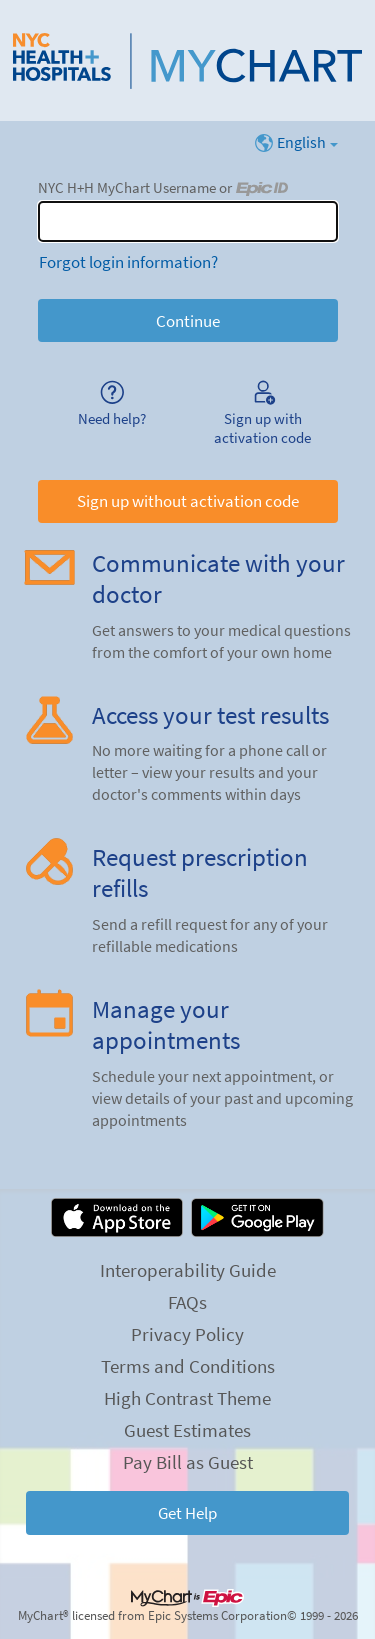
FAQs (187, 1302)
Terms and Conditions (188, 1366)
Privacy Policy (187, 1334)
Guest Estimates (187, 1430)
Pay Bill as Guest (188, 1462)
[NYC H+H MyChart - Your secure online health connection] (187, 61)
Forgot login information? (128, 262)
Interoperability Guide (188, 1270)
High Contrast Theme (187, 1398)
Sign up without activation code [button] (188, 501)
